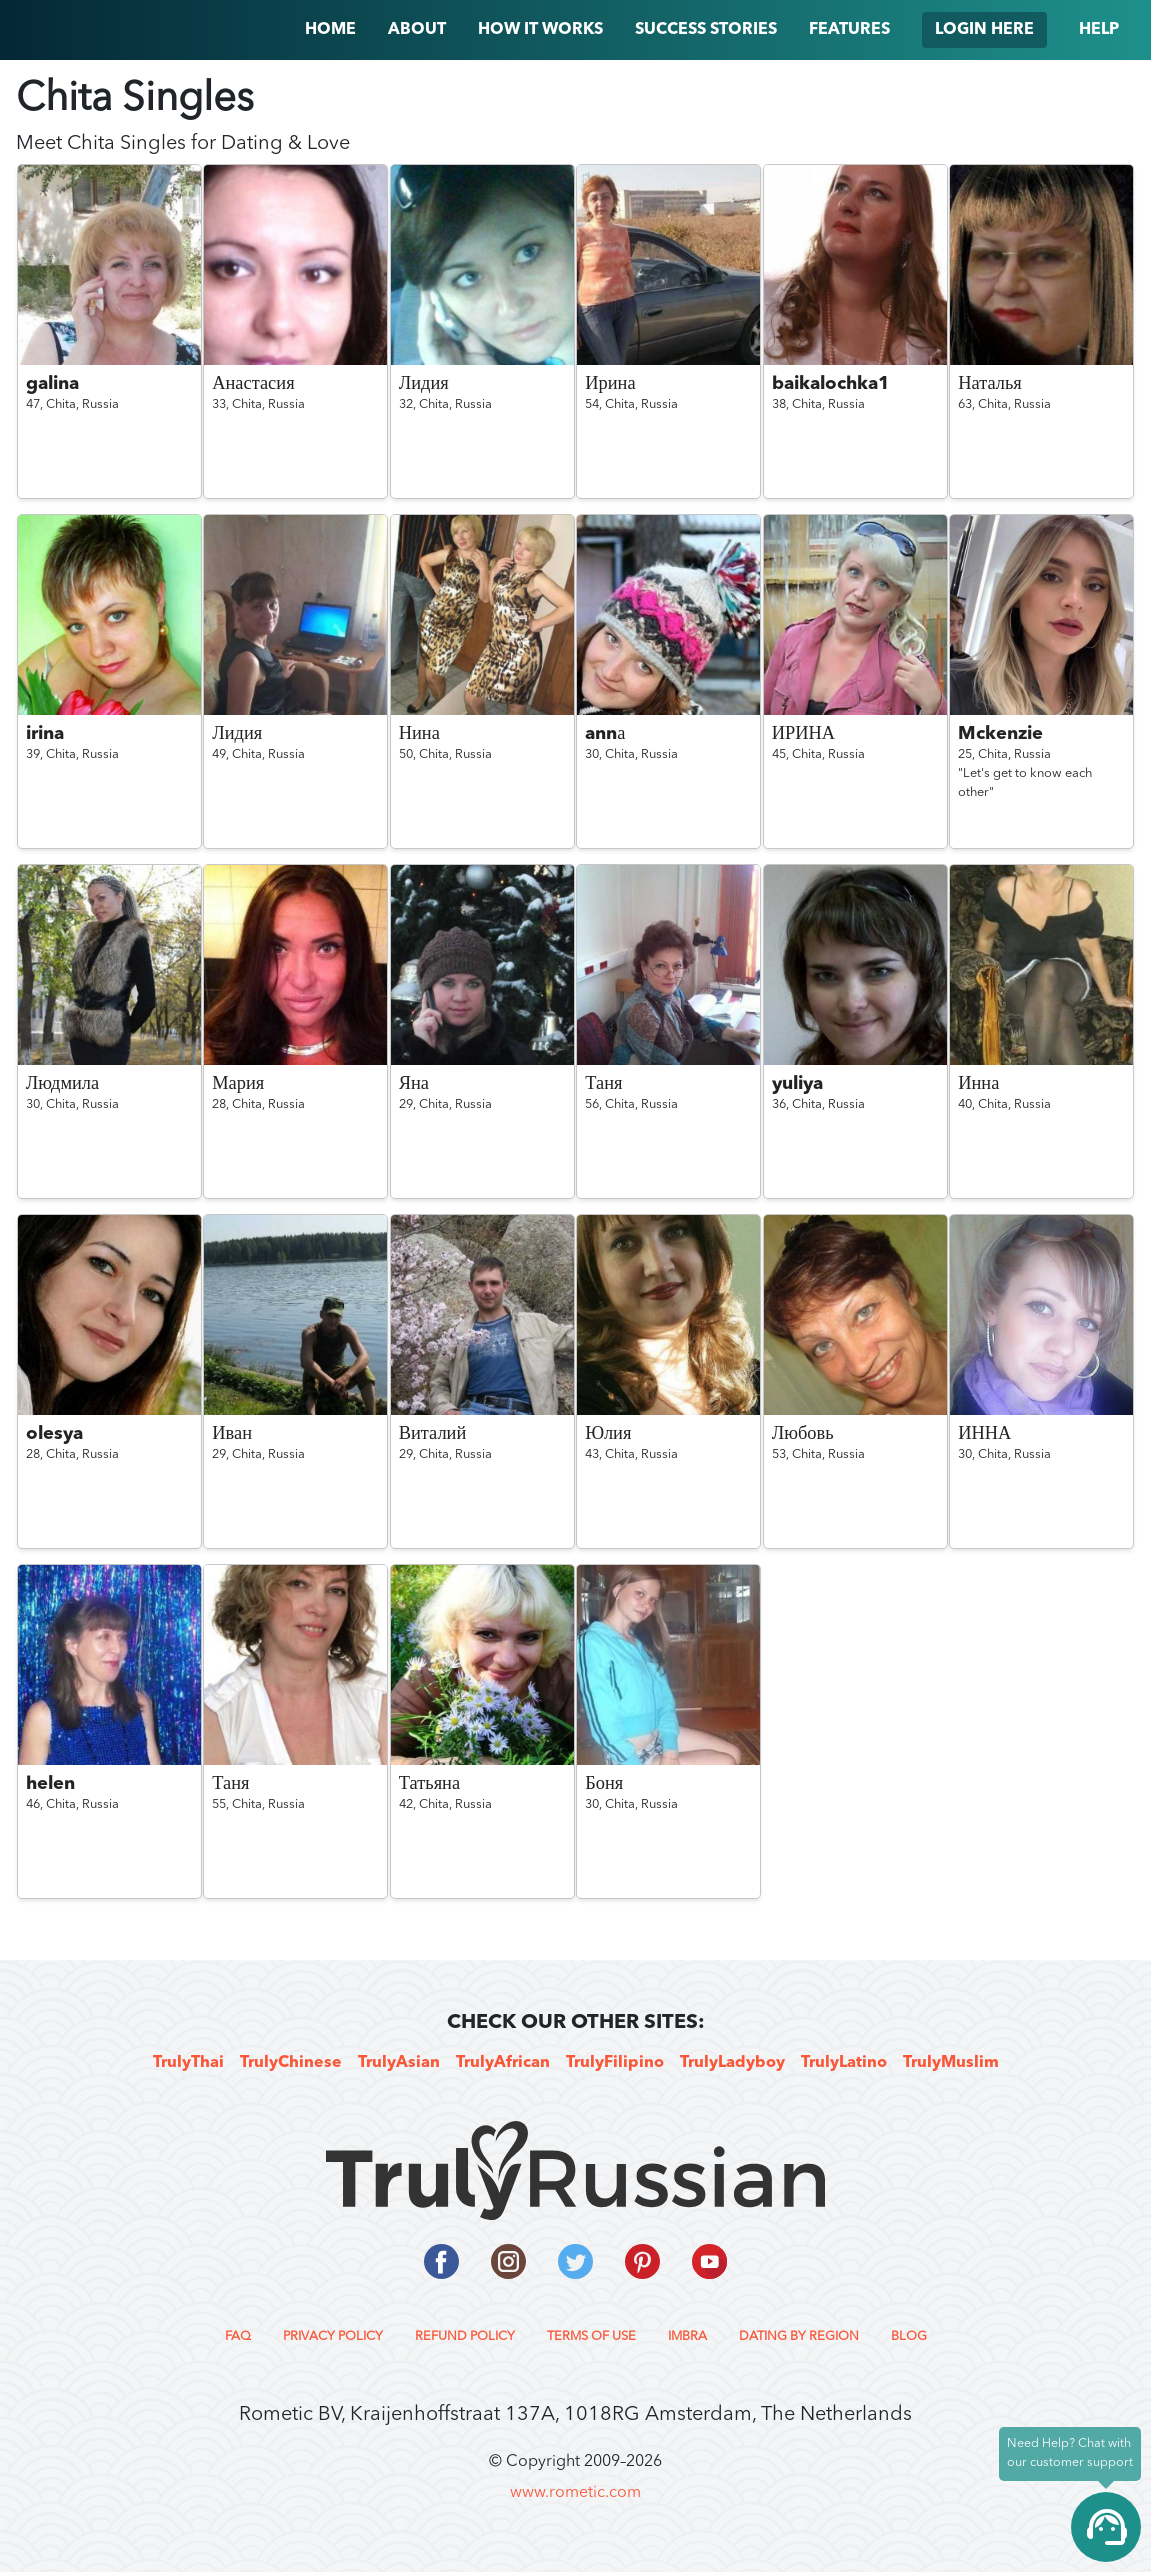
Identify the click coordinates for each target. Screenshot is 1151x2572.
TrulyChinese (291, 2063)
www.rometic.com (575, 2493)
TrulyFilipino (615, 2063)
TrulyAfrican (503, 2063)
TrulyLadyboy (732, 2063)
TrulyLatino (844, 2063)
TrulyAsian (399, 2063)
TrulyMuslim (951, 2063)
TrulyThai (188, 2063)
